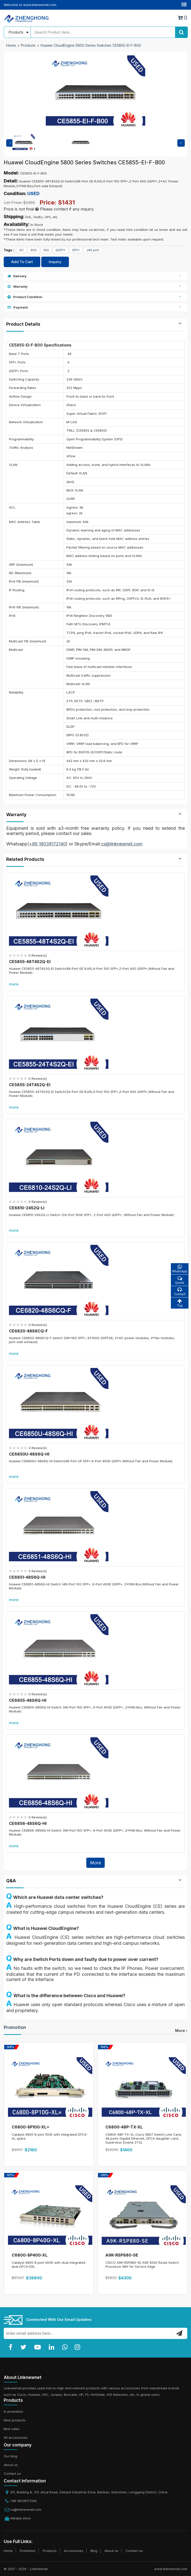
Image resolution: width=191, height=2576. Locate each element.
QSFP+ (60, 250)
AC (21, 250)
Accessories (73, 2551)
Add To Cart (22, 261)
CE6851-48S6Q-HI (27, 1577)
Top (179, 1303)
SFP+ (76, 250)
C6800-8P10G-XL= (30, 2126)
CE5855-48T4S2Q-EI (29, 961)
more (13, 984)
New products (15, 2420)
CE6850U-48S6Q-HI (29, 1454)
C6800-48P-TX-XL (124, 2126)
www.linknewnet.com (170, 2569)
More (95, 1862)
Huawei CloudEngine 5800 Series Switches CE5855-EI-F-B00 (91, 45)
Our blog (10, 2456)
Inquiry (55, 261)
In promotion (13, 2411)
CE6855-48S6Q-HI (27, 1700)
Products (28, 45)
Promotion (15, 2027)
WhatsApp (179, 1268)
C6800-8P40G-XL (30, 2255)
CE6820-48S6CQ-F (28, 1330)
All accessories (16, 2437)
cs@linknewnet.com (25, 2509)
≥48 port (92, 250)
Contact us (12, 2473)
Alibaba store (20, 2518)
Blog (94, 2551)
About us (11, 2465)
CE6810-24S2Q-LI (26, 1207)
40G (33, 250)
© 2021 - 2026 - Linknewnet (26, 2569)
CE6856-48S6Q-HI (28, 1823)
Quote (179, 1280)
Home (11, 45)
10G (46, 250)
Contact (179, 1291)
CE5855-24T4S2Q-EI (29, 1084)
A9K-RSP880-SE (121, 2255)
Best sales (12, 2429)
